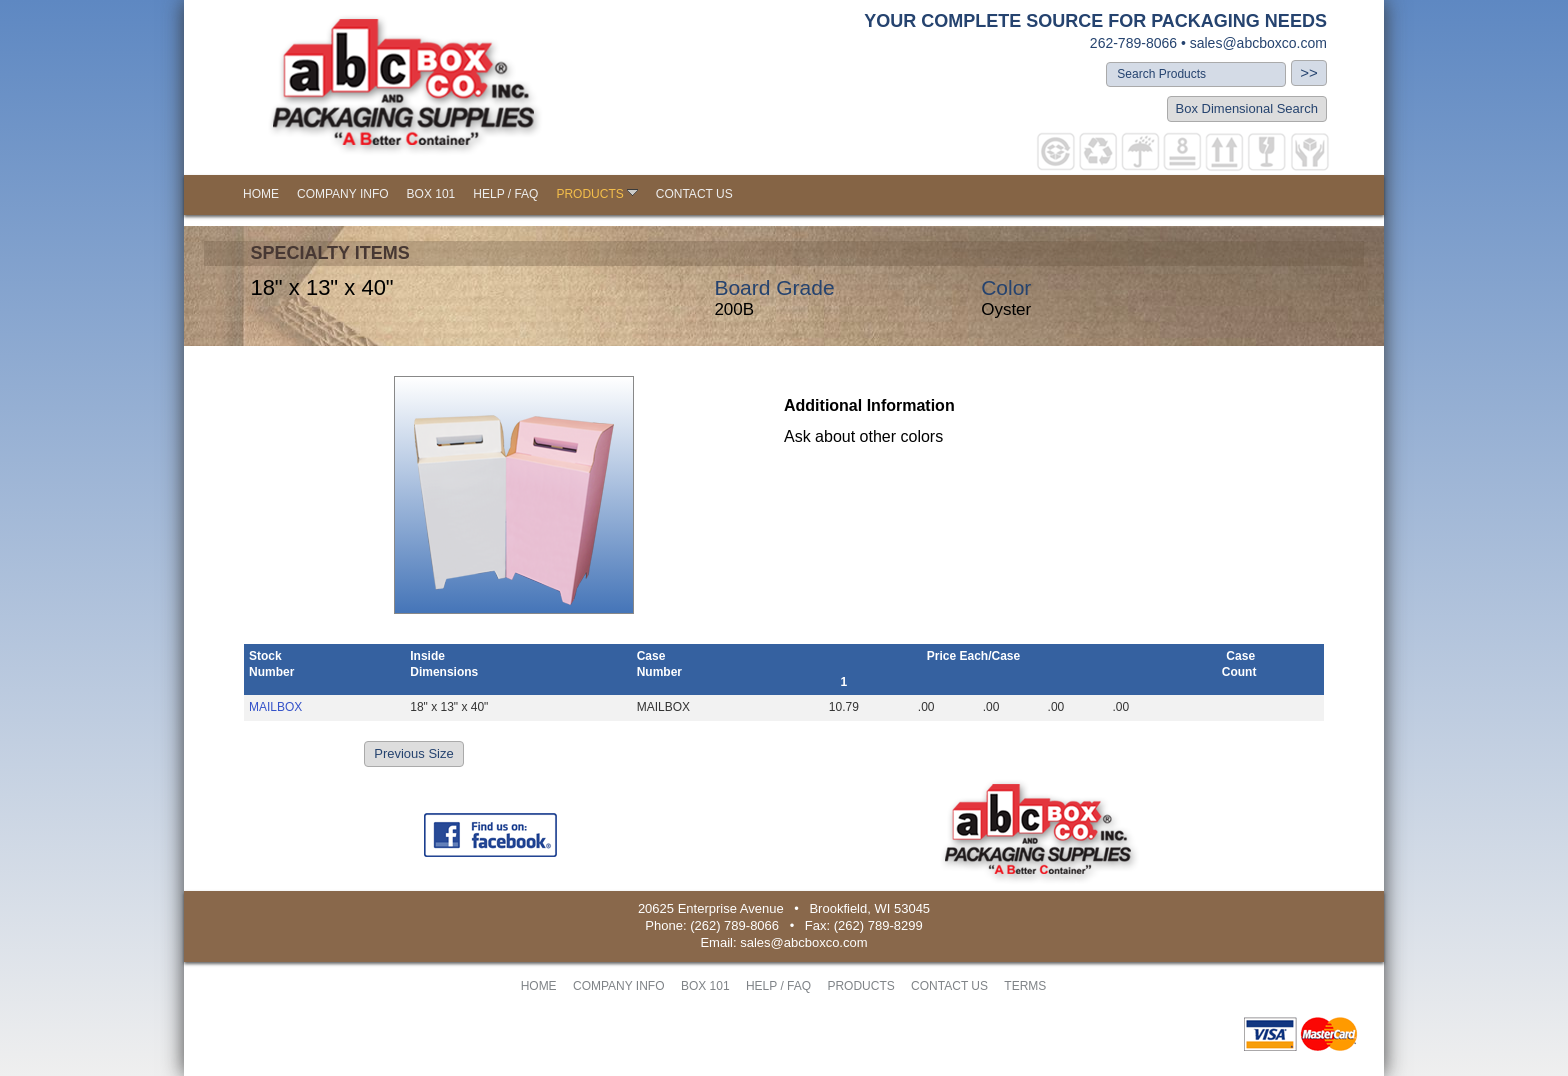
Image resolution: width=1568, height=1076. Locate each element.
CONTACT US (694, 194)
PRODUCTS (596, 194)
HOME (261, 194)
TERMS (1025, 986)
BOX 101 (431, 194)
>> (1309, 72)
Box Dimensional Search (1247, 108)
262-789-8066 (1133, 43)
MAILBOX (275, 707)
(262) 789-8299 (878, 925)
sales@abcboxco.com (1258, 43)
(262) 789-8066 (734, 925)
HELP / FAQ (505, 194)
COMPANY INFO (343, 194)
